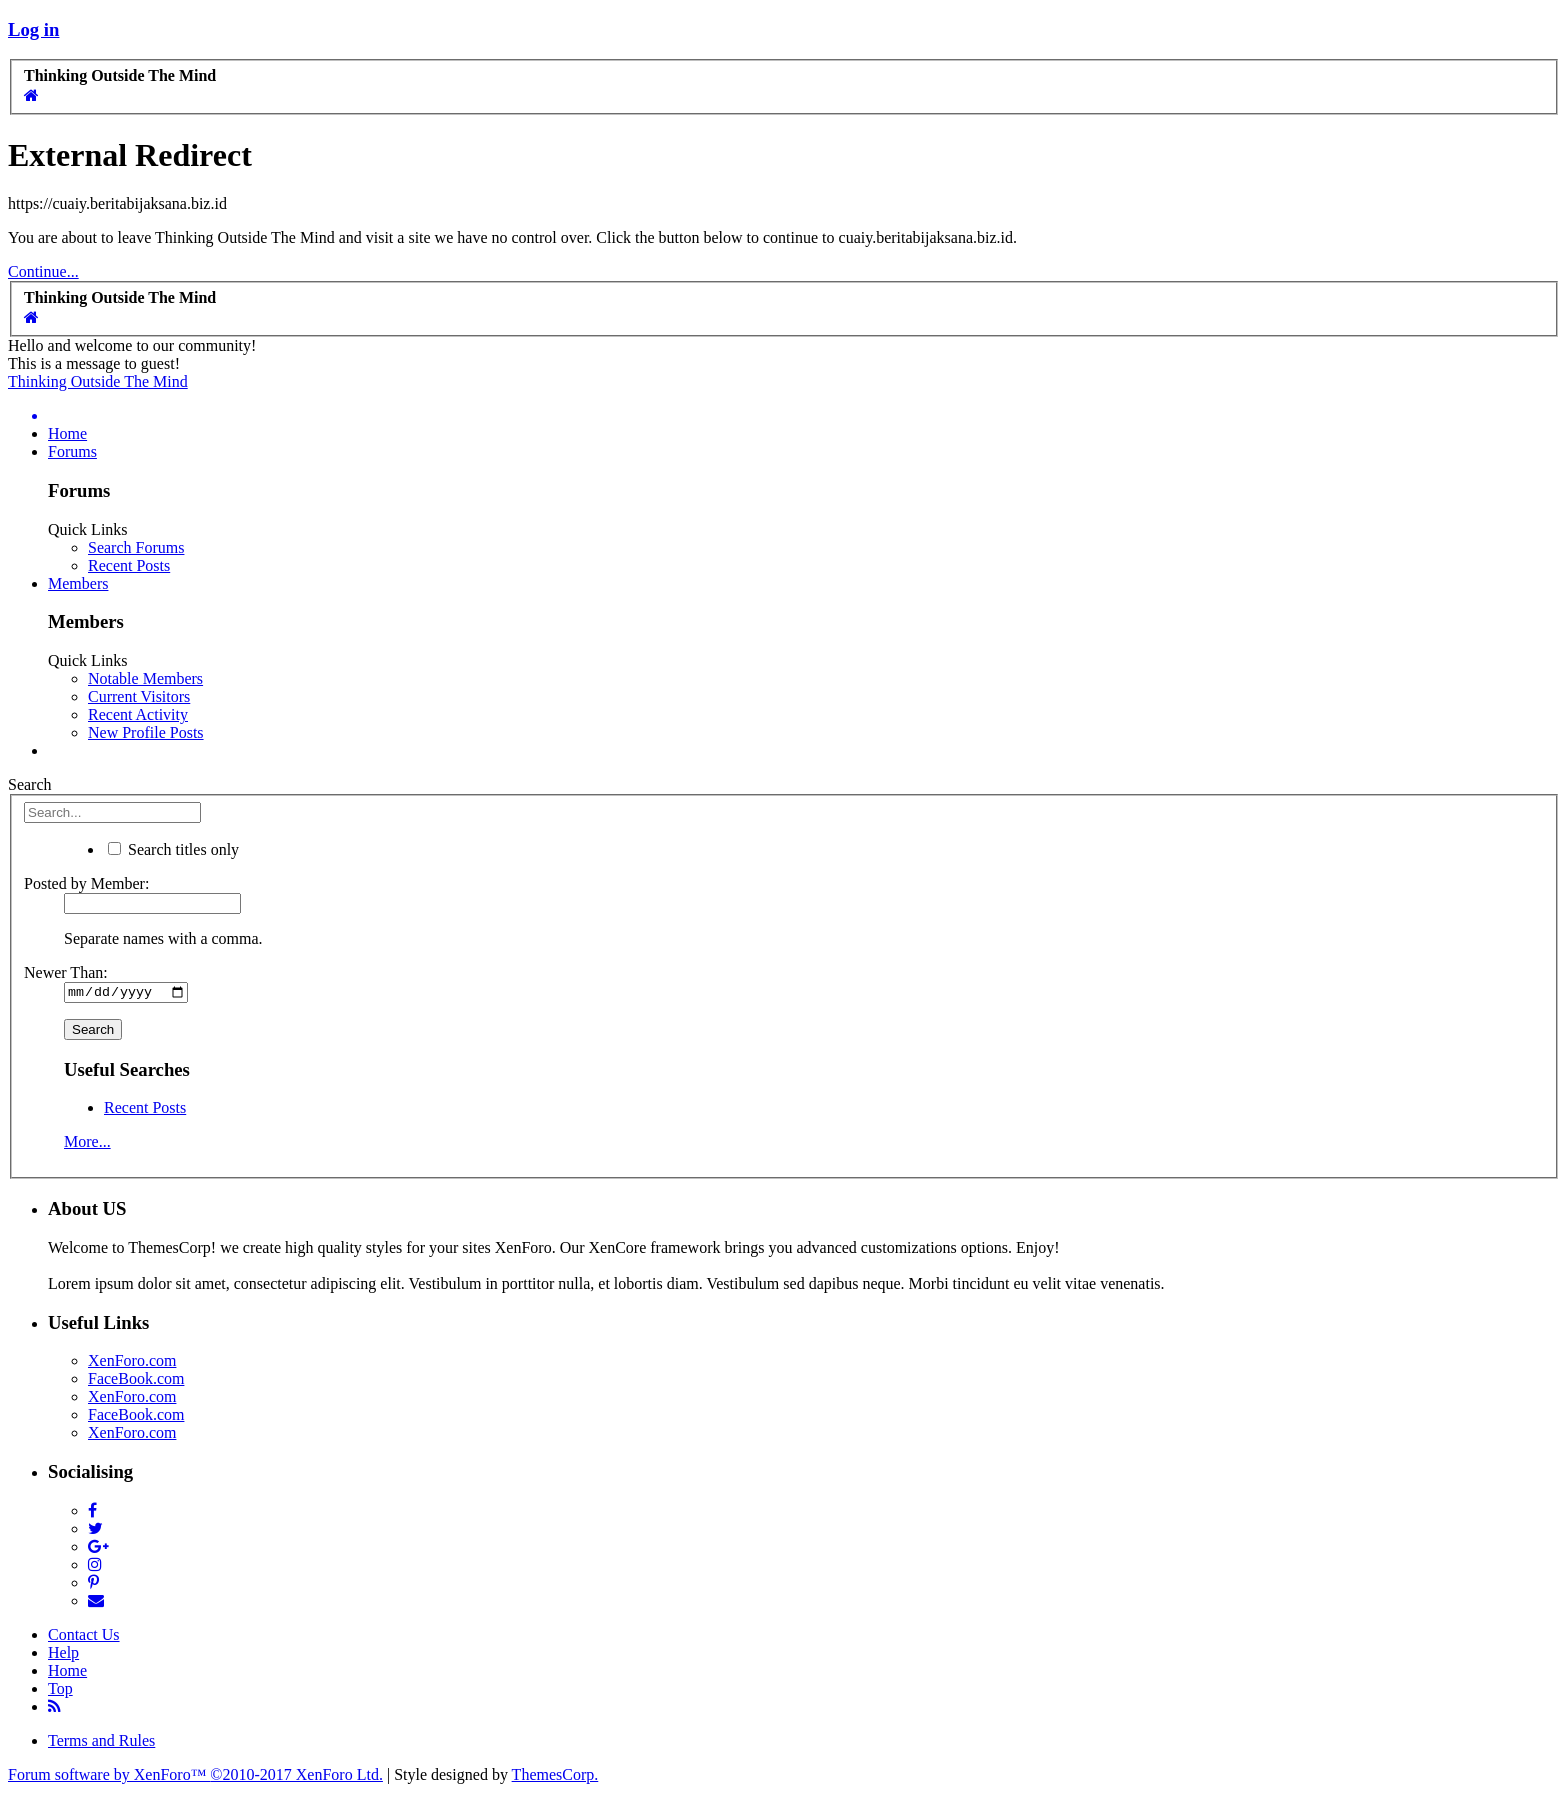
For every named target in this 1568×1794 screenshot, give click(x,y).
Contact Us (84, 1636)
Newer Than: (66, 972)
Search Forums (136, 547)
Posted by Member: (86, 883)
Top (60, 1690)
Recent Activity (138, 714)
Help (63, 1654)
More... (87, 1144)
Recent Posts (129, 565)
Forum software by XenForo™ (195, 1776)
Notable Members (145, 678)
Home (67, 433)
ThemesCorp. (555, 1776)
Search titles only (173, 849)
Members (78, 583)
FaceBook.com (136, 1381)
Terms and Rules (101, 1742)
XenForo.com (132, 1363)
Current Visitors (139, 696)
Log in (33, 29)
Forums (72, 451)
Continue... (43, 271)
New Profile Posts (146, 732)
